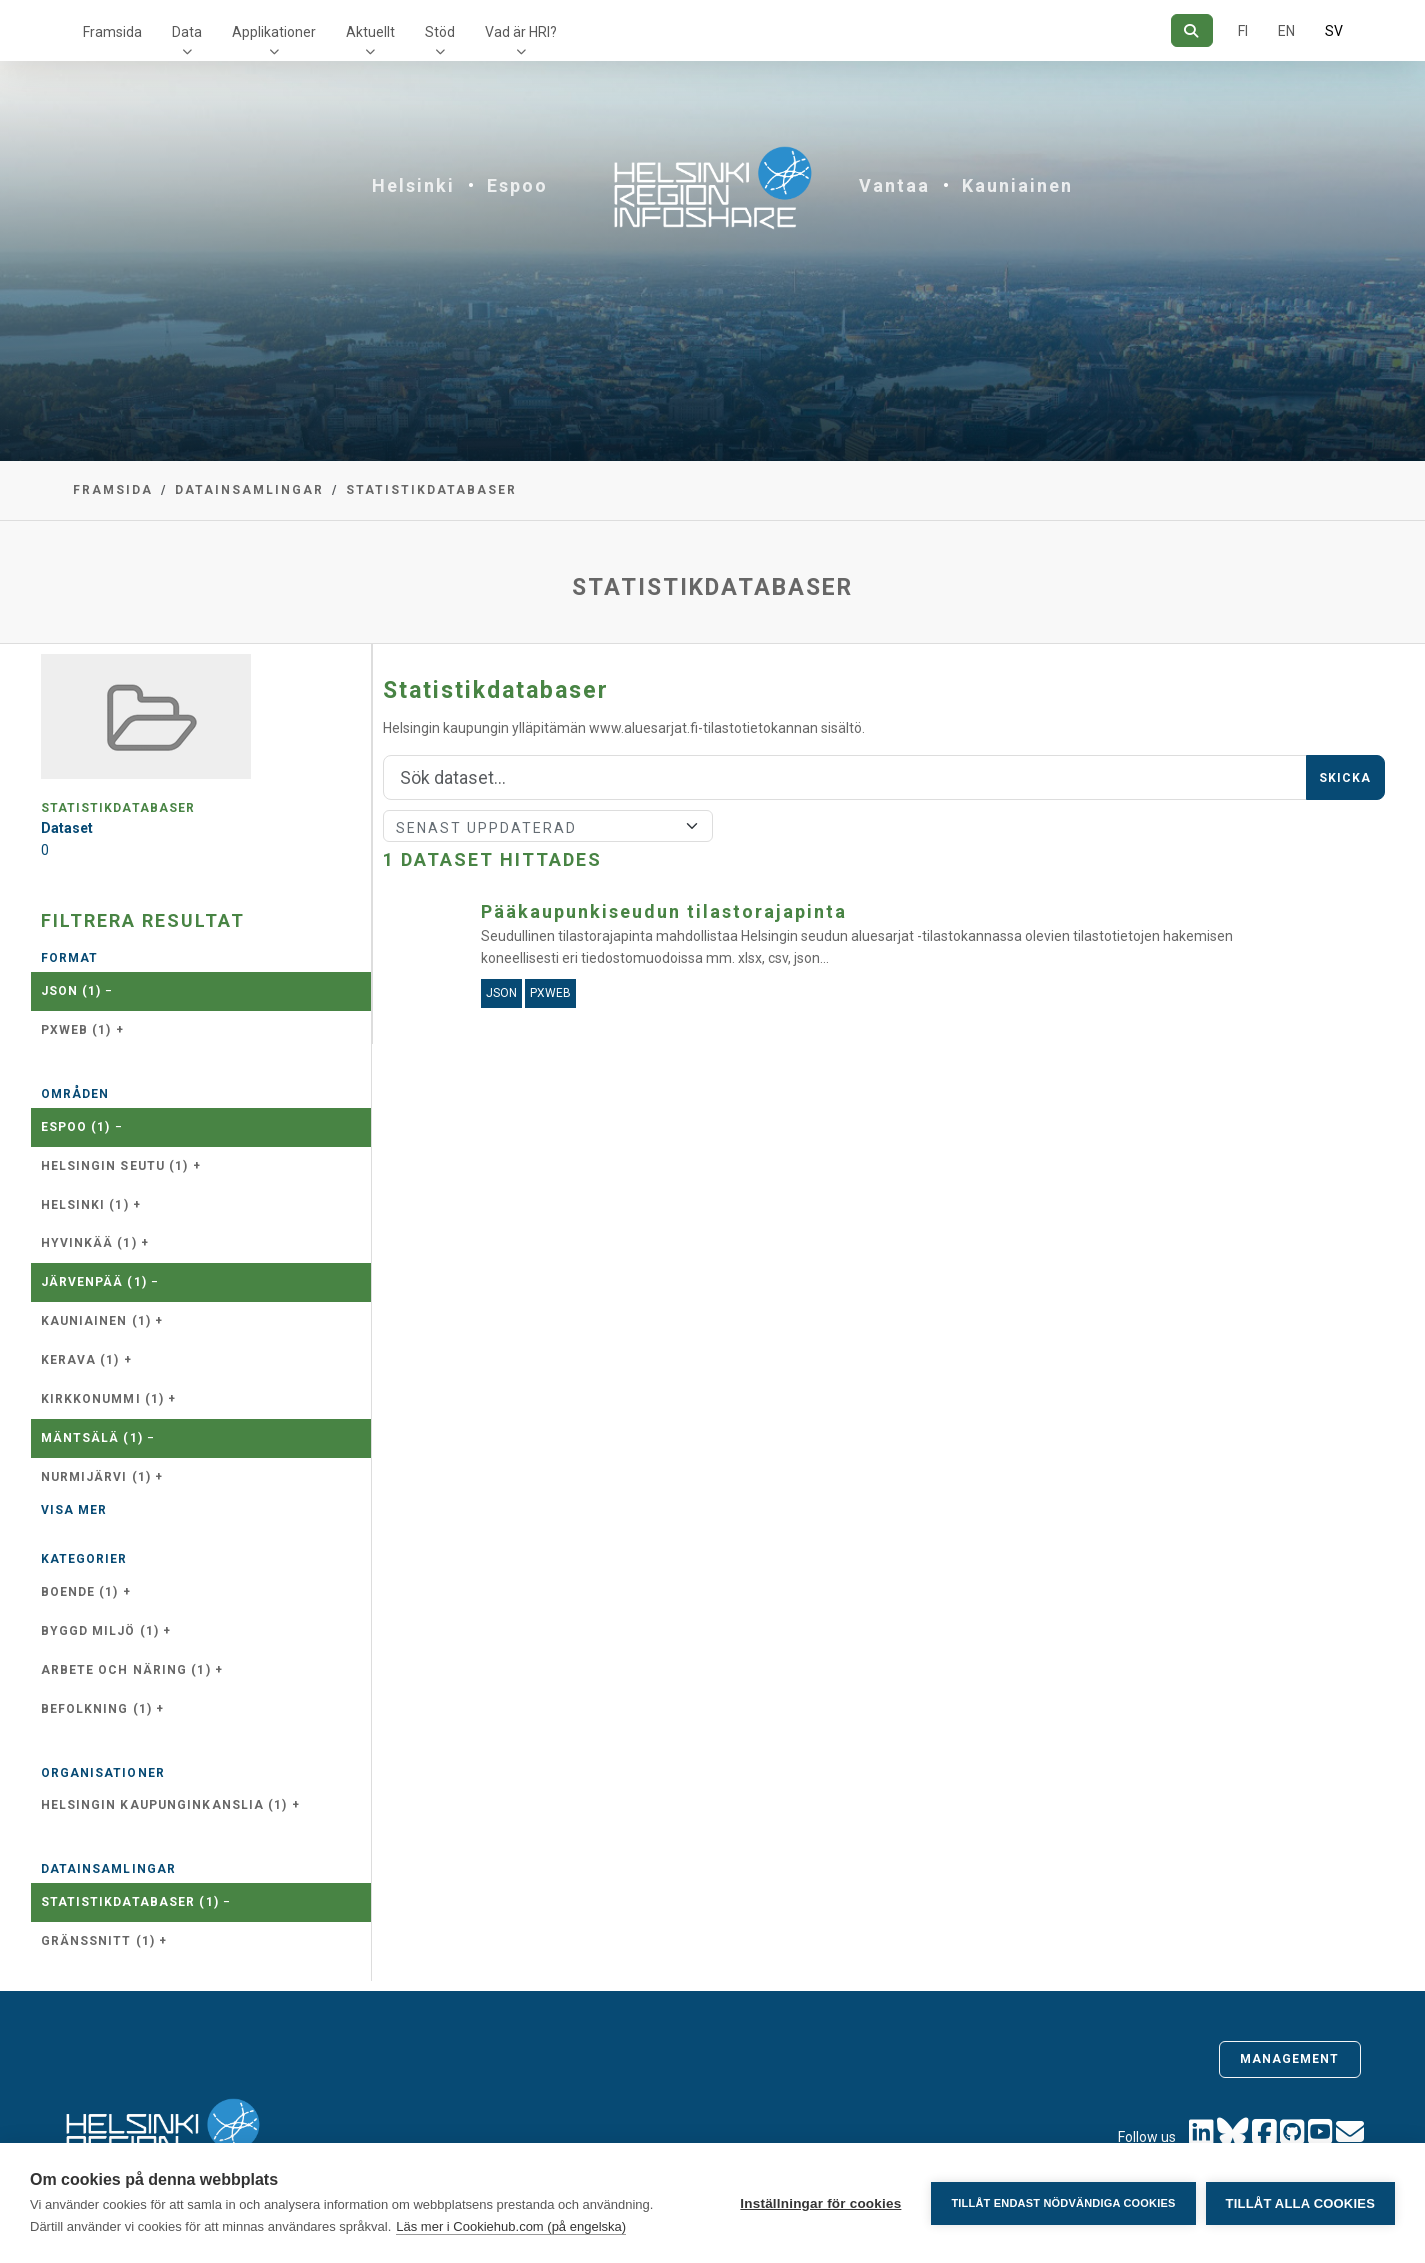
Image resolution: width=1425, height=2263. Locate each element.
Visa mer (74, 1510)
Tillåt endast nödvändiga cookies (1063, 2203)
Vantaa (894, 185)
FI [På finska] (1243, 31)
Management (1290, 2059)
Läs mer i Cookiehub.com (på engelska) (511, 2226)
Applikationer (274, 32)
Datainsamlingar (249, 490)
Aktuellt (370, 32)
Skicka (1345, 778)
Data (187, 32)
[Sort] (548, 826)
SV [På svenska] (1334, 31)
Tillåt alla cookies (1300, 2203)
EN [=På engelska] (1286, 31)
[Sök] (1191, 30)
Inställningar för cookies (820, 2203)
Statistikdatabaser (431, 490)
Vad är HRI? (521, 32)
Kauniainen (1017, 185)
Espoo (517, 185)
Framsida (112, 32)
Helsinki (413, 185)
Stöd (440, 32)
